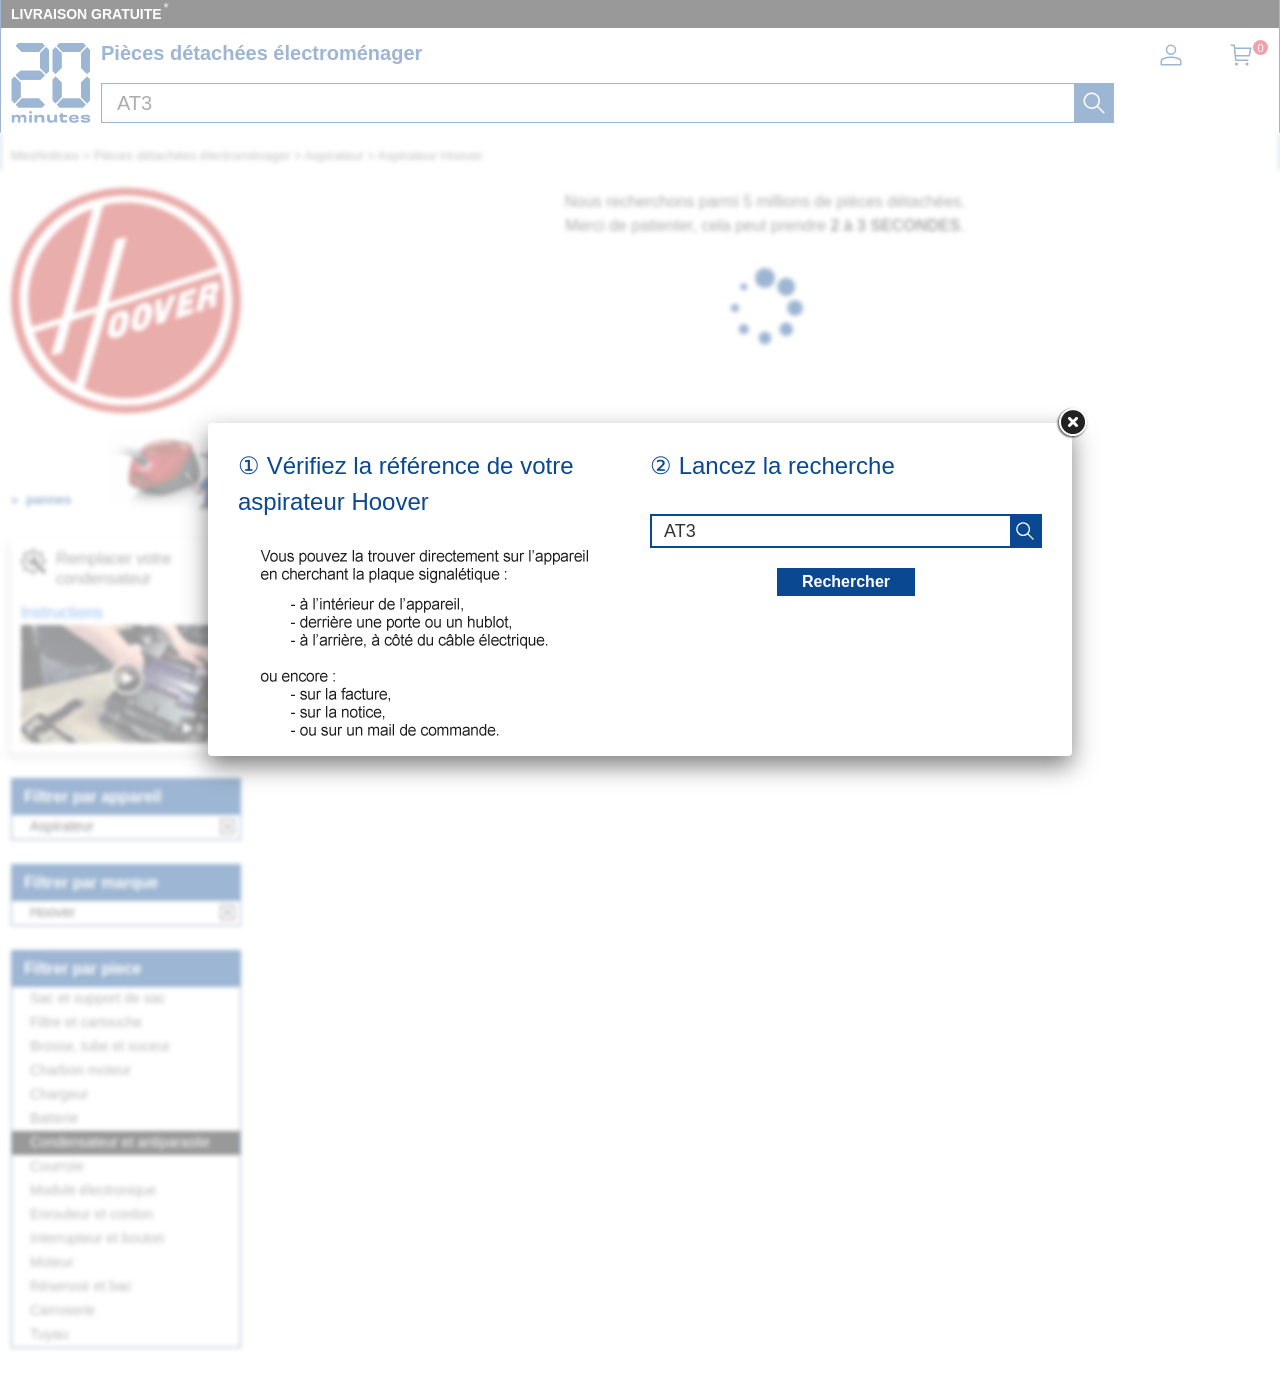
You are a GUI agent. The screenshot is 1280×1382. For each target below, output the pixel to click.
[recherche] (1025, 531)
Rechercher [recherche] (846, 581)
